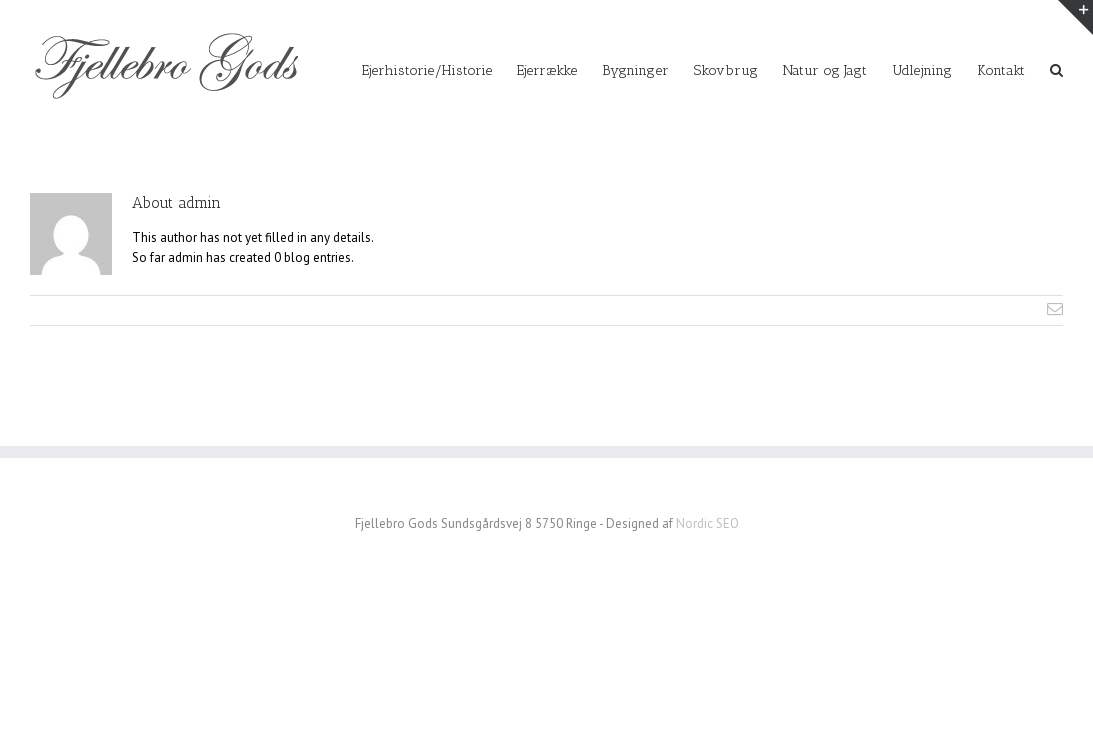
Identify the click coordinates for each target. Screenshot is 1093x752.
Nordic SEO (707, 523)
